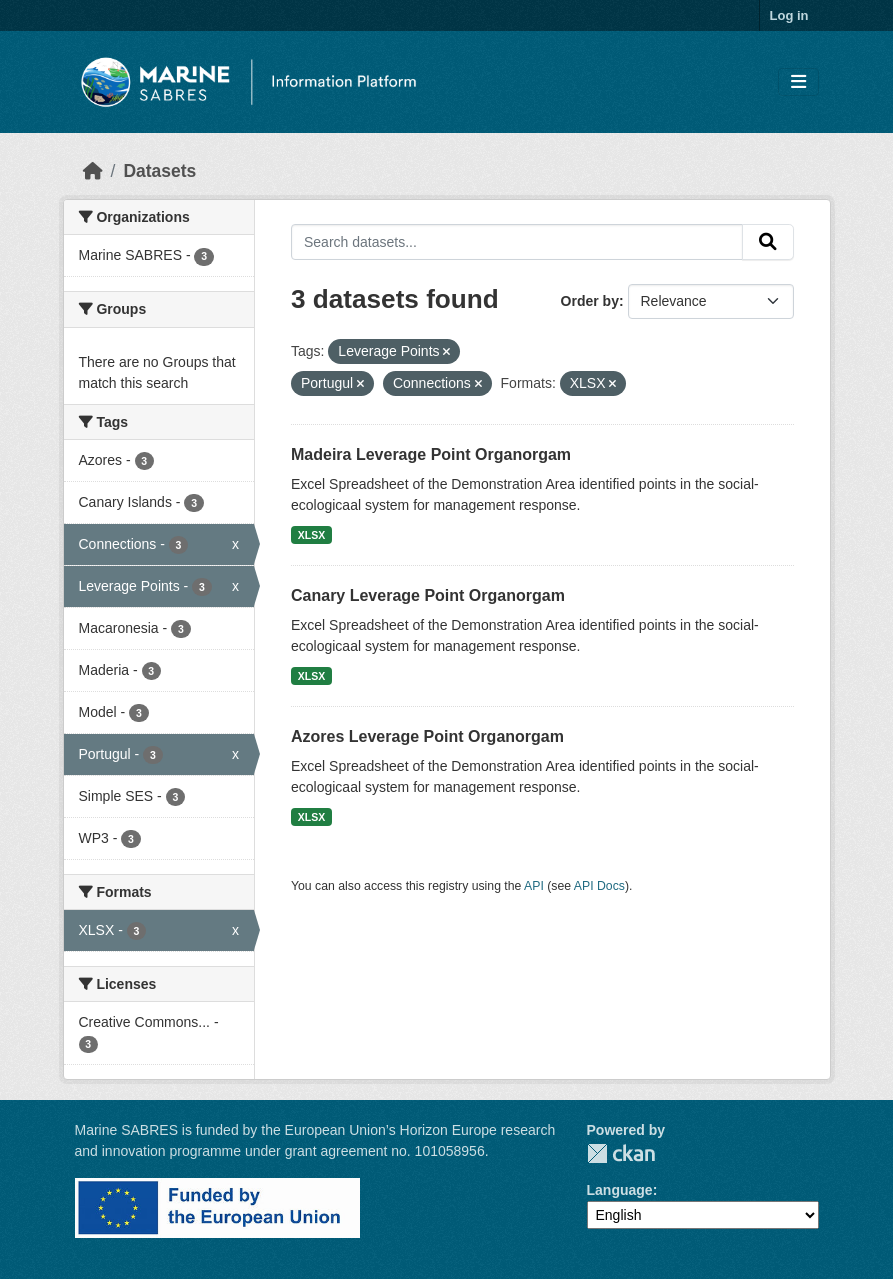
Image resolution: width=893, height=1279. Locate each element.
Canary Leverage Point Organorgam (428, 595)
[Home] (93, 171)
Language (620, 1190)
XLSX (311, 535)
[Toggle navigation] (798, 82)
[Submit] (768, 242)
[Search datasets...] (517, 242)
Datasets (159, 171)
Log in (789, 15)
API (534, 886)
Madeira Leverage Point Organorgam (431, 454)
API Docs (599, 886)
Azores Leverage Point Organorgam (427, 736)
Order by (590, 301)
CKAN (621, 1153)
